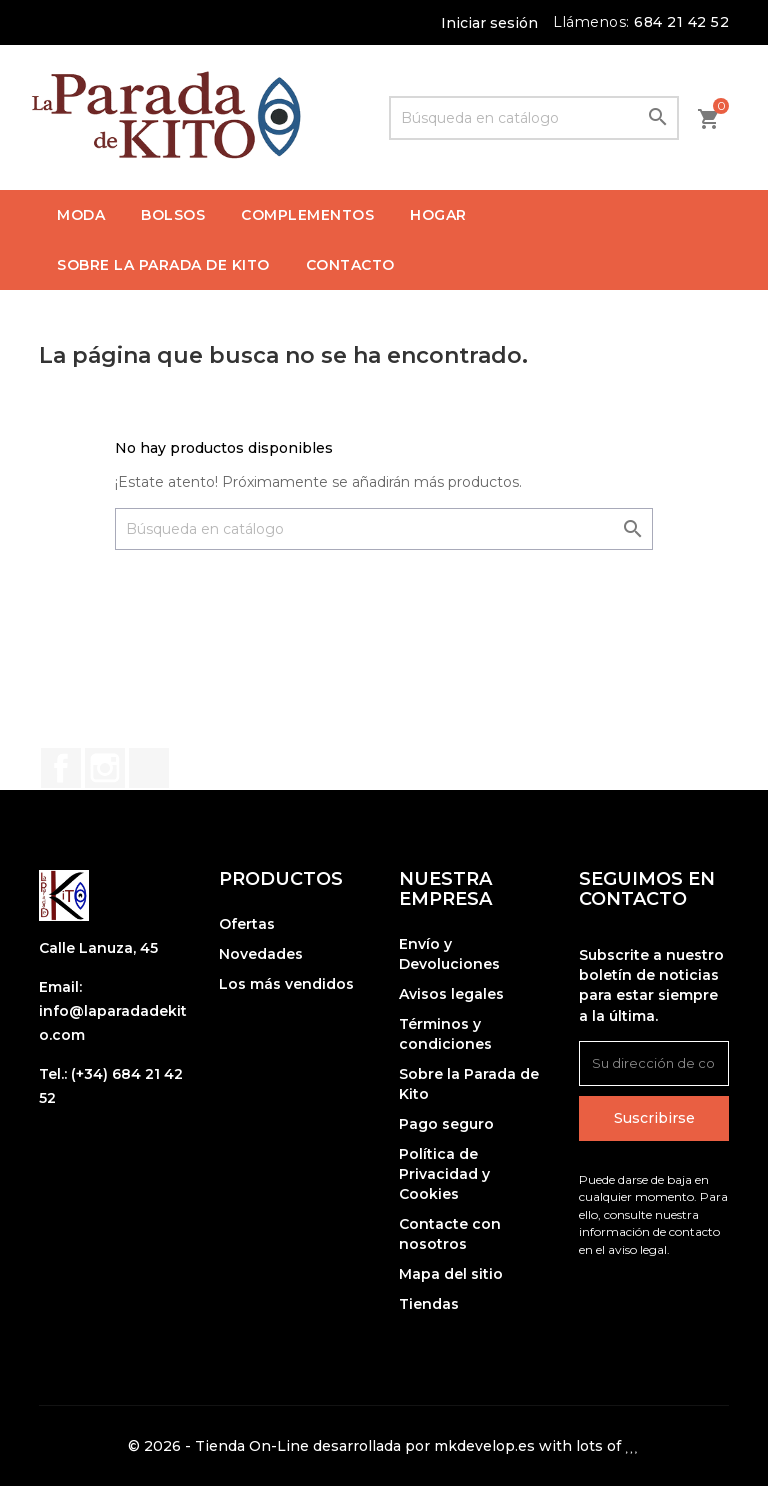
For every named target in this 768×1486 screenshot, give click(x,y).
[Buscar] (534, 118)
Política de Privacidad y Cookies (444, 1174)
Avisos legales (451, 994)
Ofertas (247, 924)
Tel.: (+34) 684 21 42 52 (111, 1086)
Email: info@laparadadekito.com (113, 1011)
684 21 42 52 (681, 22)
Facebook (61, 768)
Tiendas (429, 1304)
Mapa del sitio (451, 1274)
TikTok (149, 768)
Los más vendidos (286, 984)
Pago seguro (446, 1124)
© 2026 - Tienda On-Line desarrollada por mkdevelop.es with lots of (383, 1446)
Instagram (105, 768)
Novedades (261, 954)
